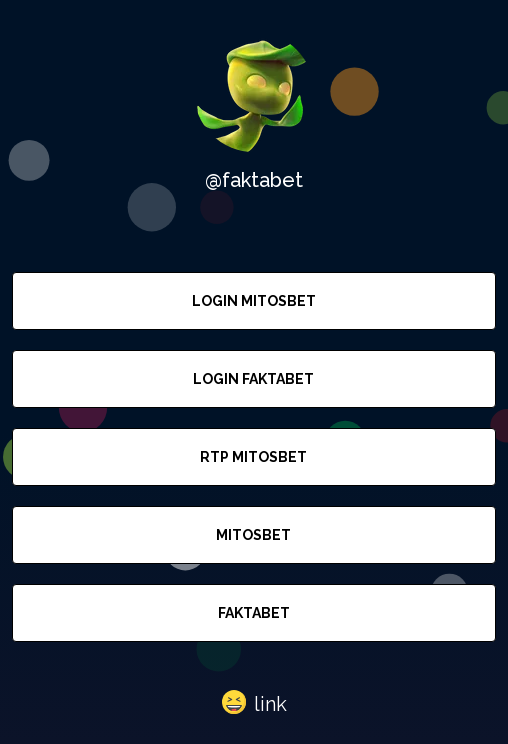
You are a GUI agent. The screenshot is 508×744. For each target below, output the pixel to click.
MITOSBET (253, 535)
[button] (254, 703)
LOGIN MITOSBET (254, 301)
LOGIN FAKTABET (253, 379)
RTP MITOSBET (253, 457)
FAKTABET (254, 613)
